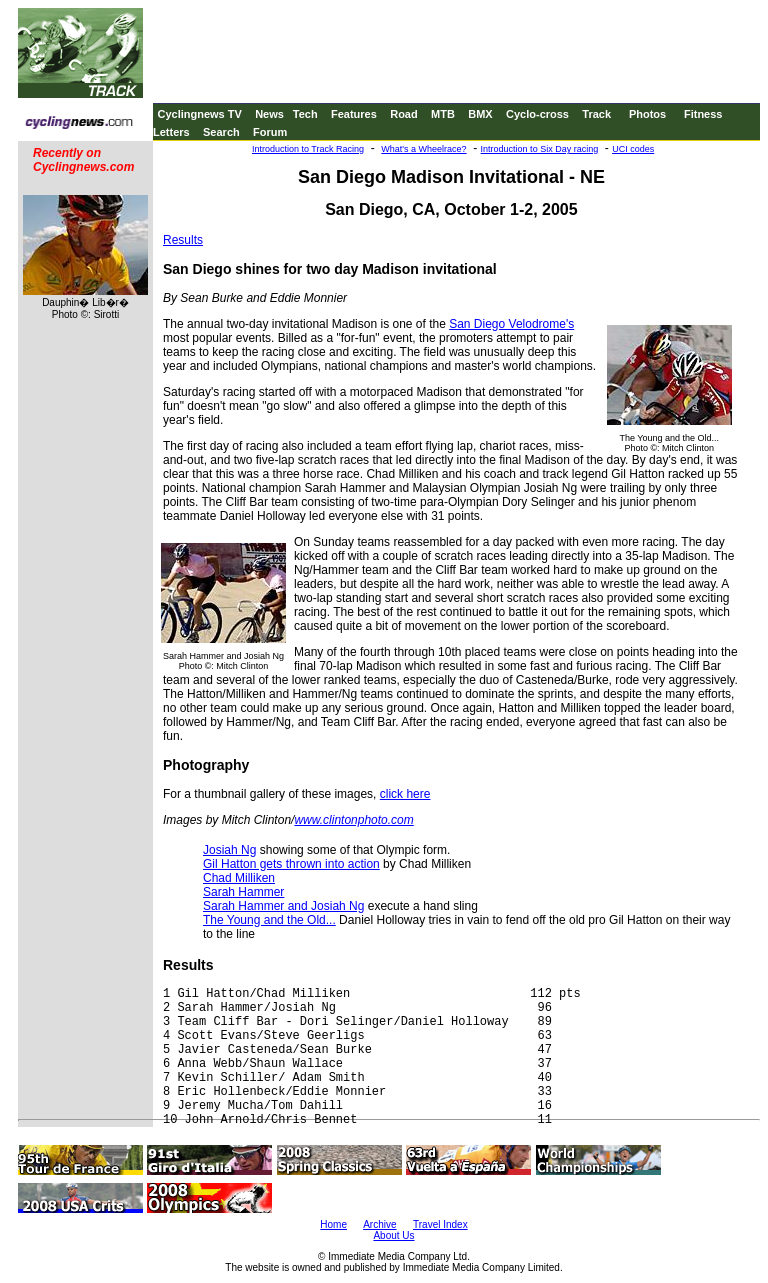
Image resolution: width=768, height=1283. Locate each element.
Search (221, 132)
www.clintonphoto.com (353, 820)
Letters (171, 132)
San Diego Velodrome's (511, 324)
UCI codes (633, 149)
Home (333, 1224)
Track (596, 114)
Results (183, 240)
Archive (379, 1224)
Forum (270, 132)
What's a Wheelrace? (423, 149)
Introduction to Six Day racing (540, 149)
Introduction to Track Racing (308, 149)
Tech (305, 114)
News (269, 114)
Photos (647, 114)
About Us (393, 1235)
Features (354, 114)
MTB (443, 114)
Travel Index (440, 1224)
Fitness (703, 114)
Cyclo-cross (537, 114)
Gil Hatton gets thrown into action (291, 864)
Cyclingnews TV (199, 114)
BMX (480, 114)
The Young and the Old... (269, 920)
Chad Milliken (239, 878)
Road (404, 114)
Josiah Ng (229, 850)
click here (405, 794)
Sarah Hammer (243, 892)
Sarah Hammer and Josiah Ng (283, 906)
